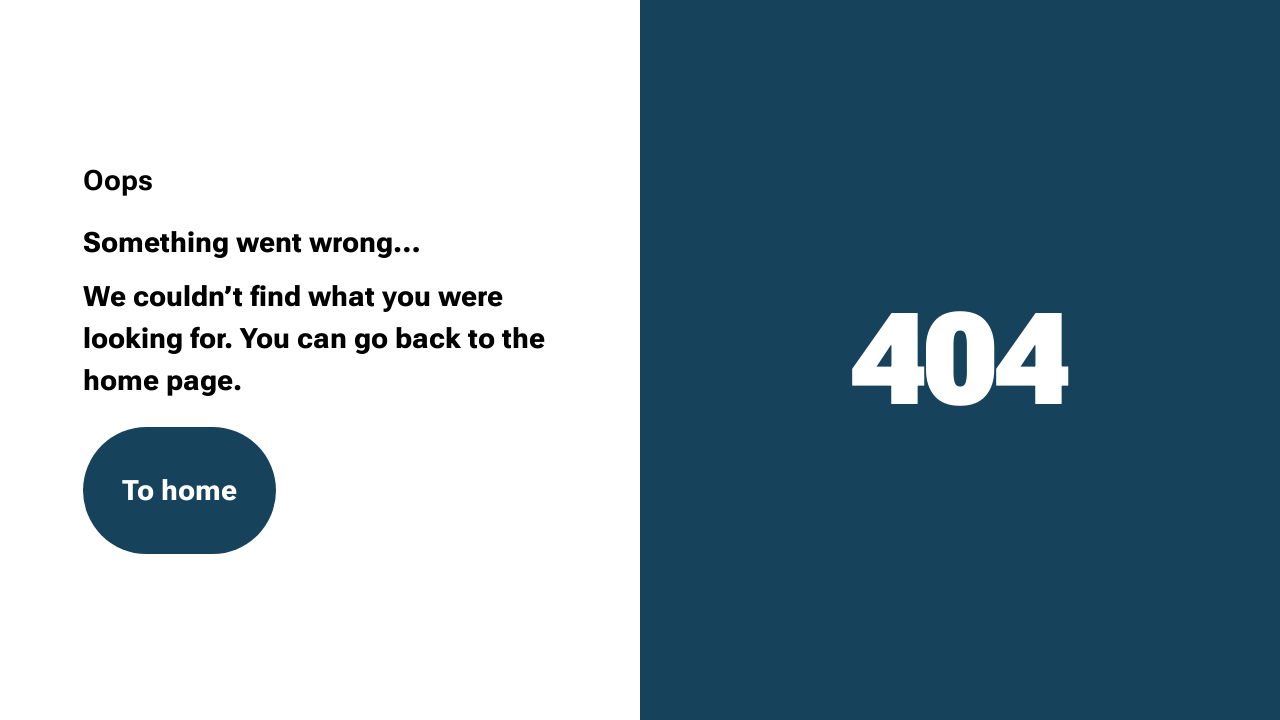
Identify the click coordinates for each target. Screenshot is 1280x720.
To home (179, 490)
